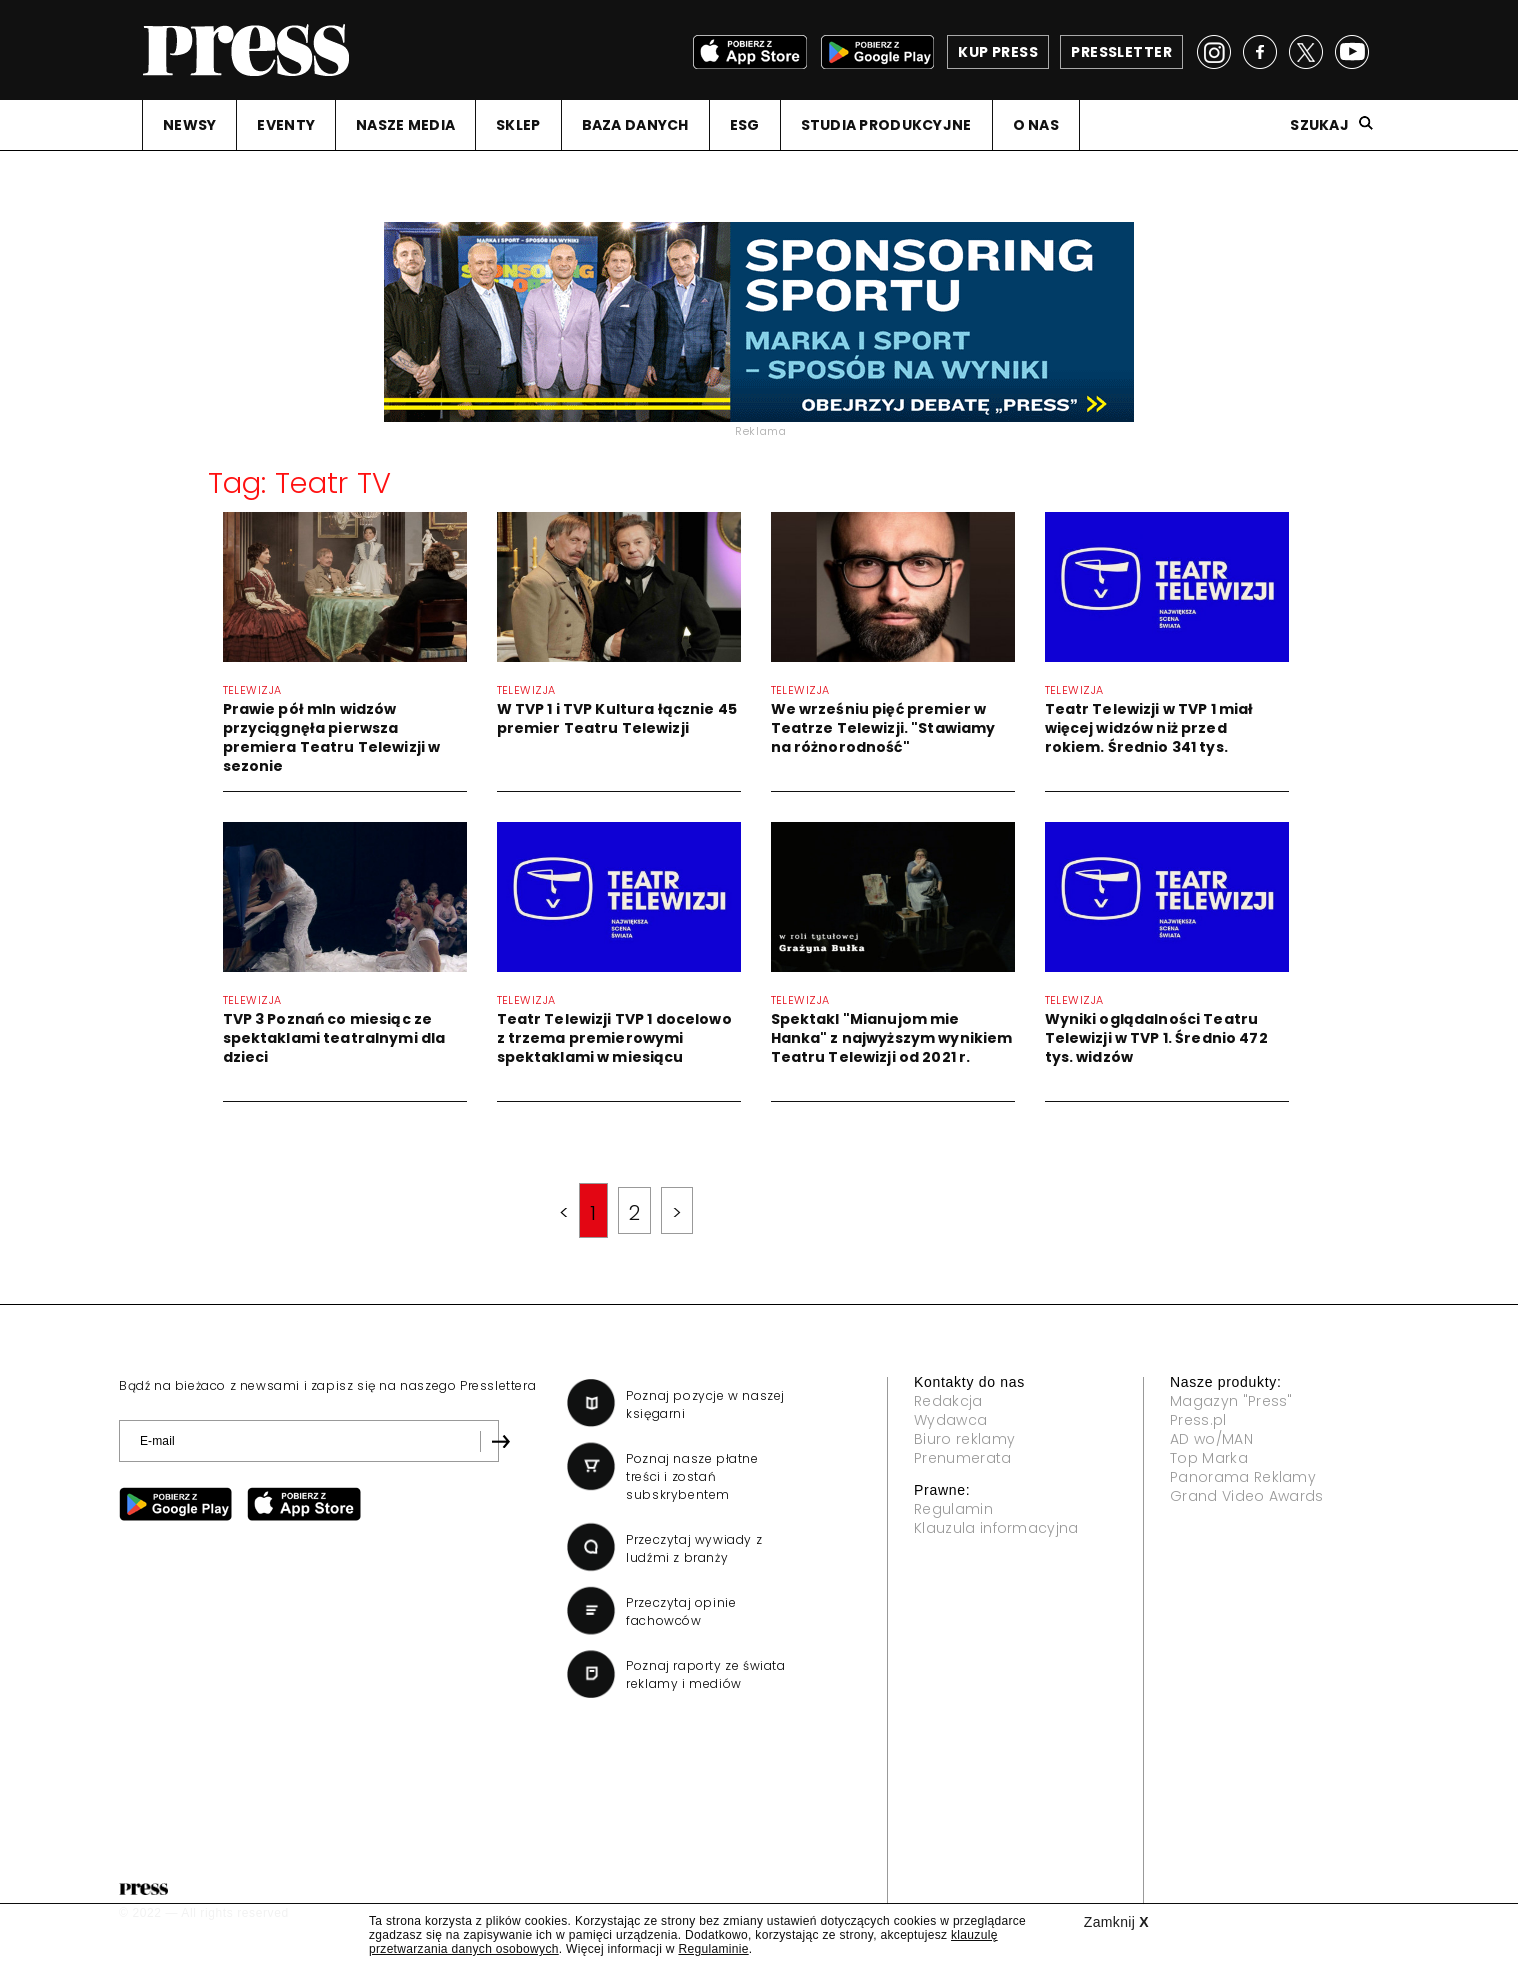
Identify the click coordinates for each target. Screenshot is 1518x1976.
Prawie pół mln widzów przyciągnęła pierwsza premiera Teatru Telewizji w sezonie (332, 737)
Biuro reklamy (964, 1439)
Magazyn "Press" (1231, 1401)
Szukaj (1319, 125)
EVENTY (286, 125)
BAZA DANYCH (635, 125)
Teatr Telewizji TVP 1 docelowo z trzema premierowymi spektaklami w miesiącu (614, 1038)
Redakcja (948, 1401)
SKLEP (518, 125)
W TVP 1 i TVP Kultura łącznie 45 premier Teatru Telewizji (617, 718)
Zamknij (1116, 1922)
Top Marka (1209, 1458)
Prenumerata (963, 1458)
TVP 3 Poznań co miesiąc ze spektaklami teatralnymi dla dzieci (334, 1038)
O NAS (1036, 125)
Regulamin (953, 1509)
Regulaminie (713, 1949)
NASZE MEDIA (405, 125)
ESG (745, 125)
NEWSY (189, 125)
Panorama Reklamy (1243, 1477)
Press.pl (1198, 1420)
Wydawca (950, 1420)
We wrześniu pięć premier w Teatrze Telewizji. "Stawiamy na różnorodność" (883, 728)
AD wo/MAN (1211, 1439)
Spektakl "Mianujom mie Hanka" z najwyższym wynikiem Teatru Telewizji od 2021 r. (892, 1038)
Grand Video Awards (1247, 1496)
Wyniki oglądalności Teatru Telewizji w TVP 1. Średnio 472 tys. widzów (1156, 1038)
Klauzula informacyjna (996, 1528)
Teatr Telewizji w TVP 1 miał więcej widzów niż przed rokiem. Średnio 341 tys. (1149, 728)
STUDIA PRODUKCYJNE (886, 125)
